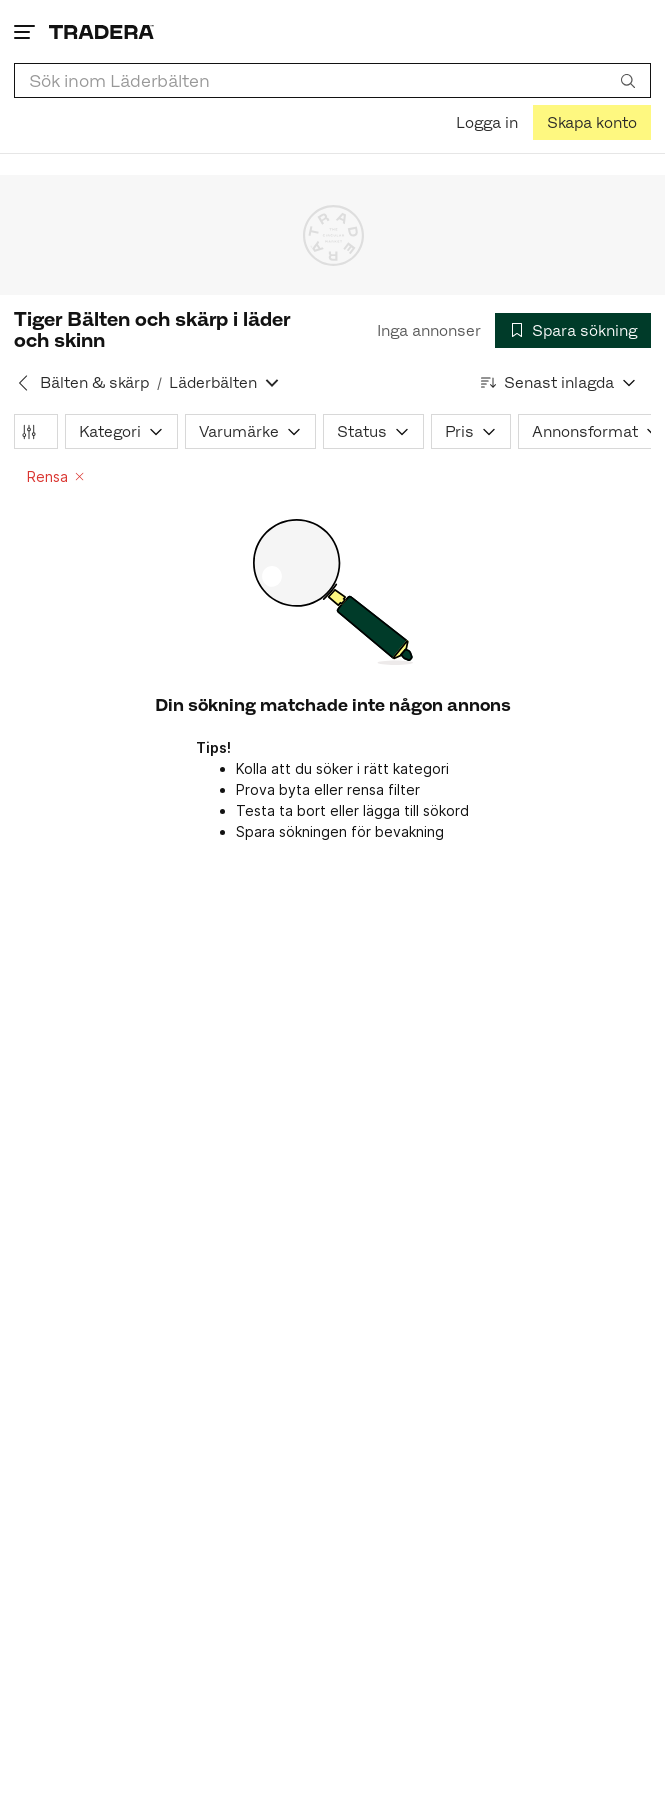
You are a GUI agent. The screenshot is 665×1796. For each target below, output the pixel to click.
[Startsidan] (101, 31)
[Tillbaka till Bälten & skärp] (23, 383)
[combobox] (332, 80)
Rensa (55, 476)
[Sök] (628, 80)
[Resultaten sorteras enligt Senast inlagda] (559, 382)
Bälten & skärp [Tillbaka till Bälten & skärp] (94, 382)
